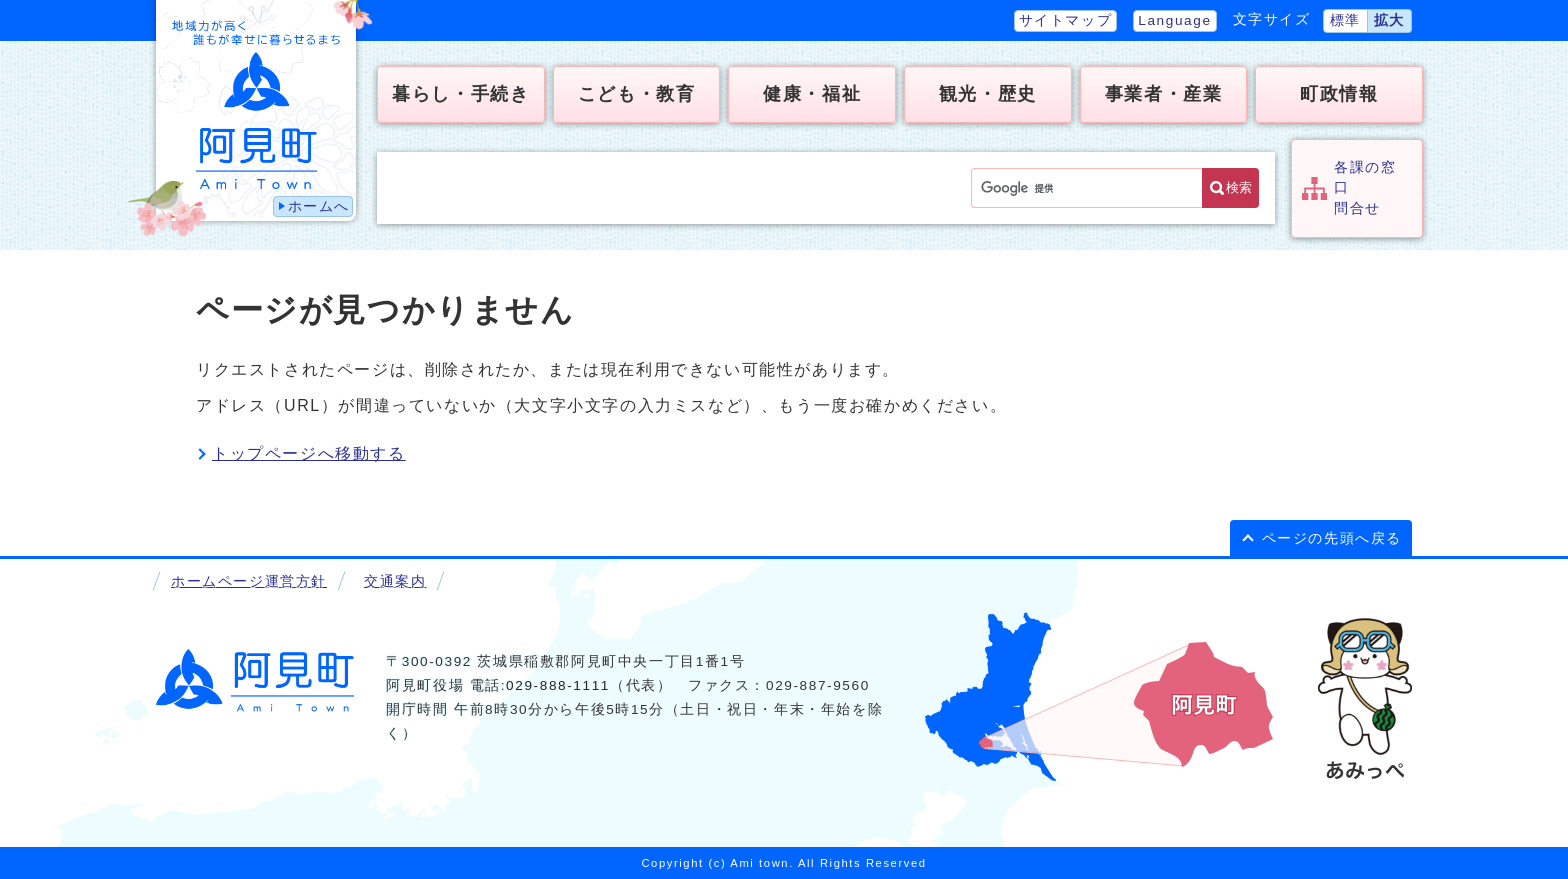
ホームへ (319, 206)
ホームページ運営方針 (249, 581)
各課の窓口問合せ (1365, 188)
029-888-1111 (558, 685)
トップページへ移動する (309, 453)
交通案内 (395, 581)
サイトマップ (1066, 20)
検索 (1239, 187)
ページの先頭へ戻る (1332, 538)
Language (1174, 20)
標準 (1345, 20)
